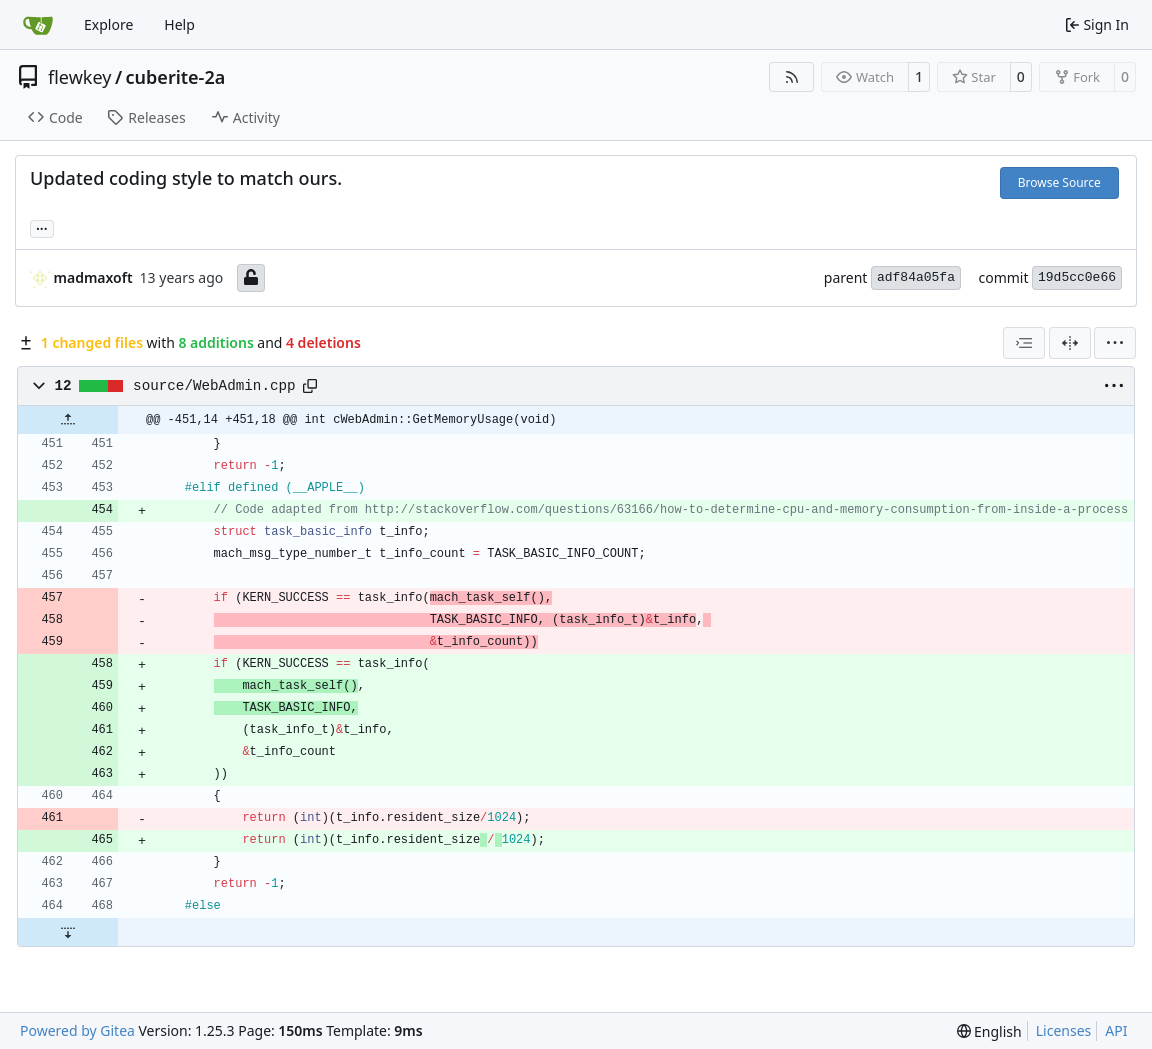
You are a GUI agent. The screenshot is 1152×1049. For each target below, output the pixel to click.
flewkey (79, 77)
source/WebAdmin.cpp (214, 386)
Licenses (1064, 1030)
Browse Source (1059, 182)
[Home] (38, 25)
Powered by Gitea (77, 1030)
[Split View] (1070, 343)
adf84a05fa (916, 277)
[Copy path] (310, 386)
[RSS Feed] (792, 77)
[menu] (1115, 343)
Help (179, 24)
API (1116, 1030)
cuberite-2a (176, 77)
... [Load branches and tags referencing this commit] (42, 227)
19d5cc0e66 (1077, 277)
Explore (108, 24)
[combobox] (1024, 343)
